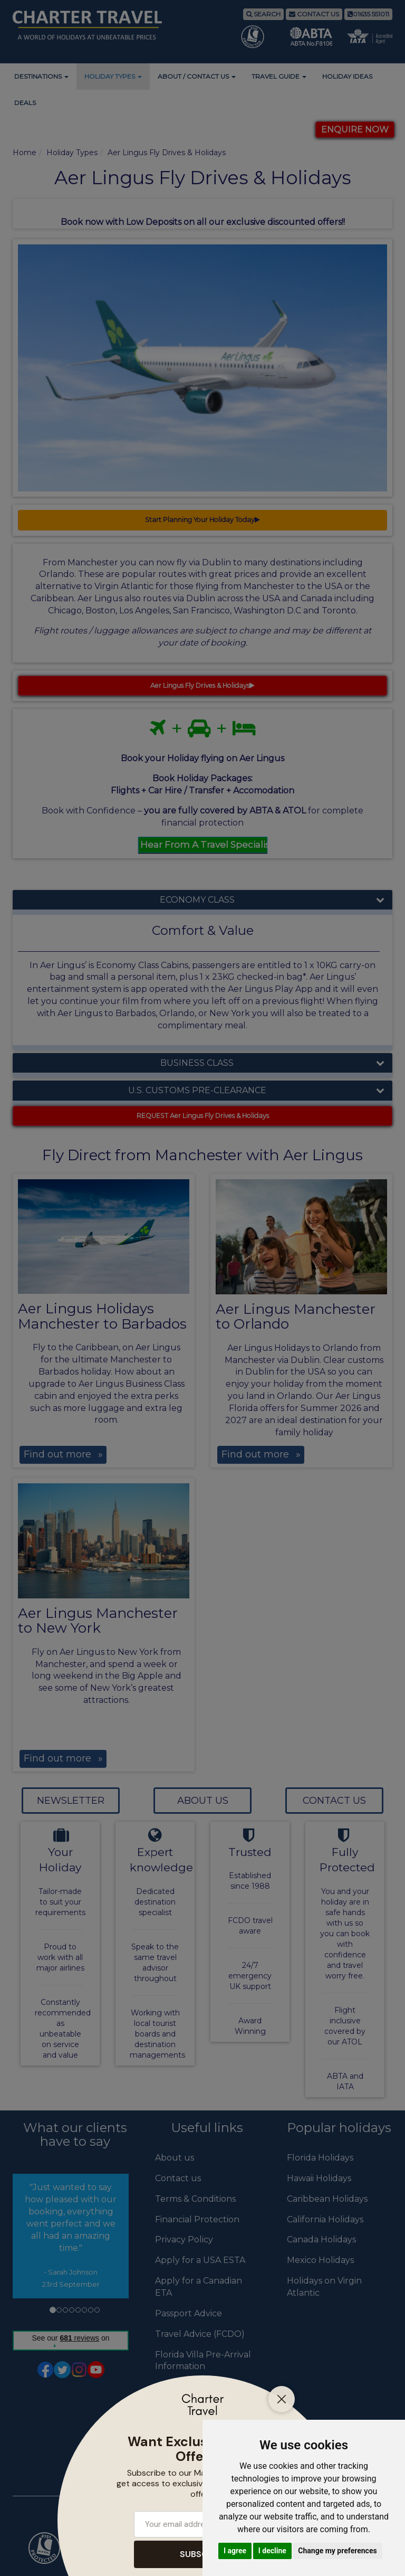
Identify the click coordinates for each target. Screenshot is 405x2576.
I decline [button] (272, 2550)
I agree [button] (235, 2550)
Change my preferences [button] (337, 2550)
